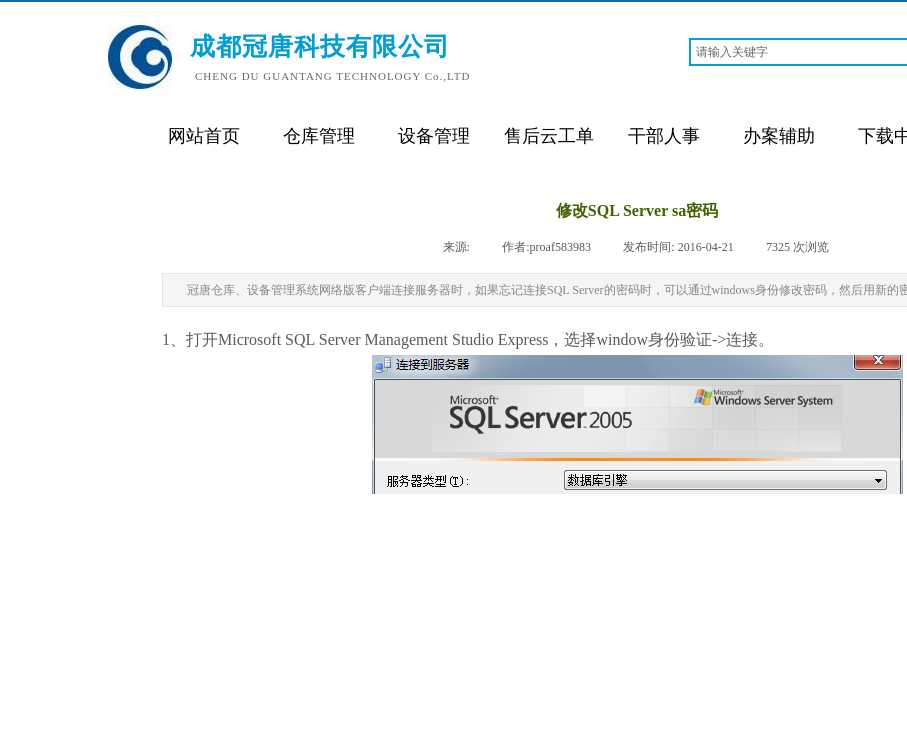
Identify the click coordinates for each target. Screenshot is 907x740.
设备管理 (434, 136)
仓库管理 (319, 136)
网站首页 (204, 136)
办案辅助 (779, 136)
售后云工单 (549, 136)
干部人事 (664, 136)
